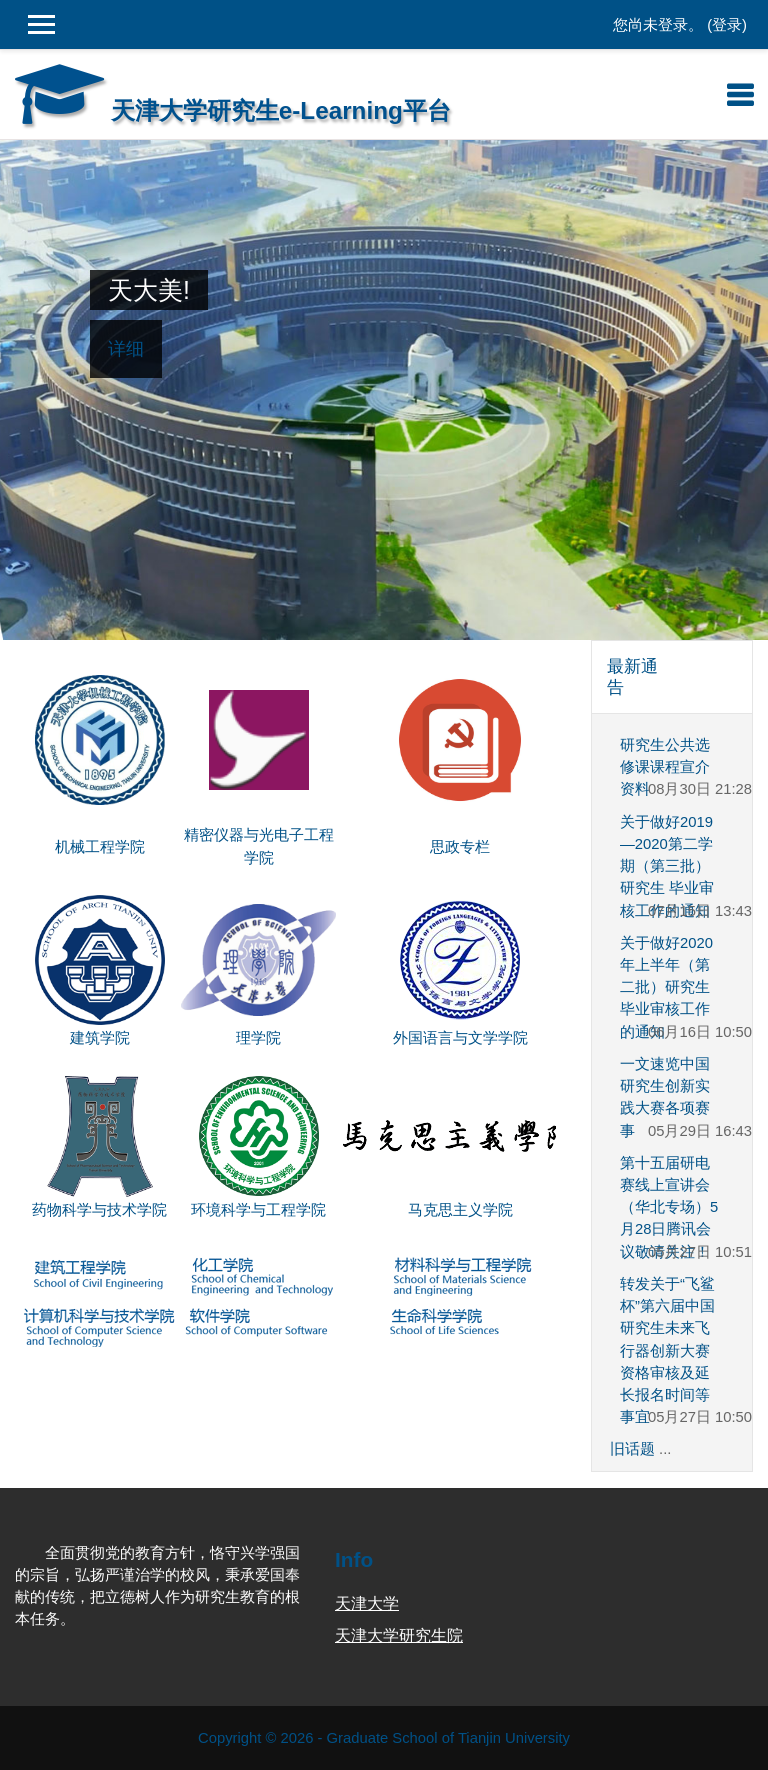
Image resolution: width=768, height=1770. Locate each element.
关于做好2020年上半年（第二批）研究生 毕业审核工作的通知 (666, 987)
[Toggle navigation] (740, 95)
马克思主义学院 (460, 1210)
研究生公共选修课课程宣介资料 (665, 767)
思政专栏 (460, 847)
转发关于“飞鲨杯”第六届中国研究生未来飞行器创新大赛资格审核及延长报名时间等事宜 (667, 1350)
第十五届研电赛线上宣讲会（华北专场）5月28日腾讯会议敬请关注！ (669, 1207)
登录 (727, 25)
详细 (126, 349)
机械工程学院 (100, 847)
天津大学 (367, 1603)
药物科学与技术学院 (99, 1210)
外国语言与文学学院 (460, 1038)
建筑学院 (100, 1038)
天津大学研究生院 (399, 1635)
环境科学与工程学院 (258, 1210)
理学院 (258, 1038)
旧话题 (632, 1449)
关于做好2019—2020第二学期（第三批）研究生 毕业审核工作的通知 (667, 866)
